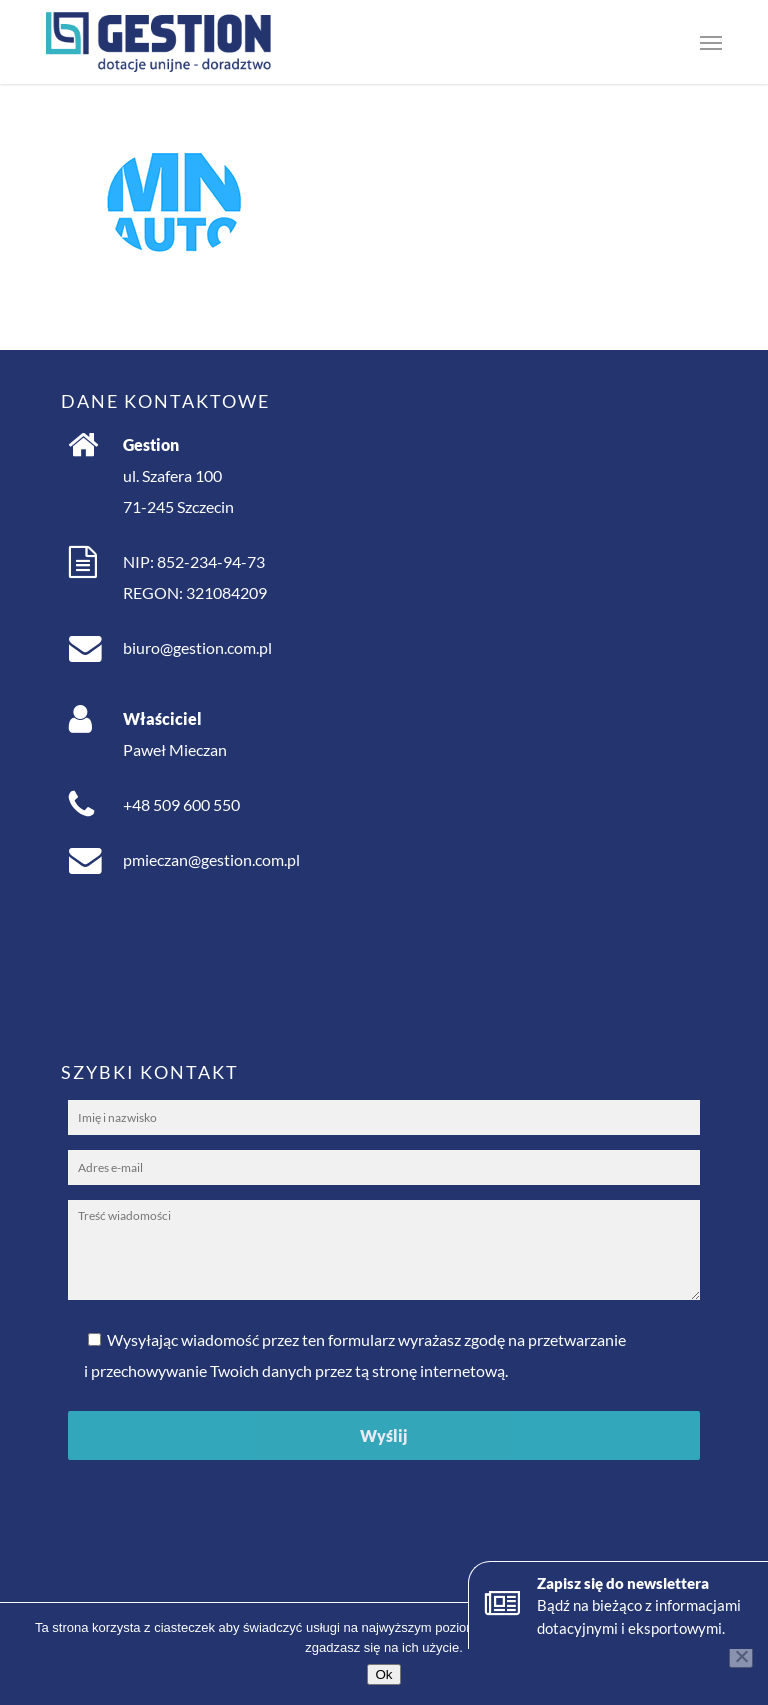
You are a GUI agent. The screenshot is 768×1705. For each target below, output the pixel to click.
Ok (383, 1674)
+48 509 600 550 (181, 804)
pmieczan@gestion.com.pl (211, 859)
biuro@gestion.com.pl (197, 647)
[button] (711, 42)
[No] (741, 1656)
